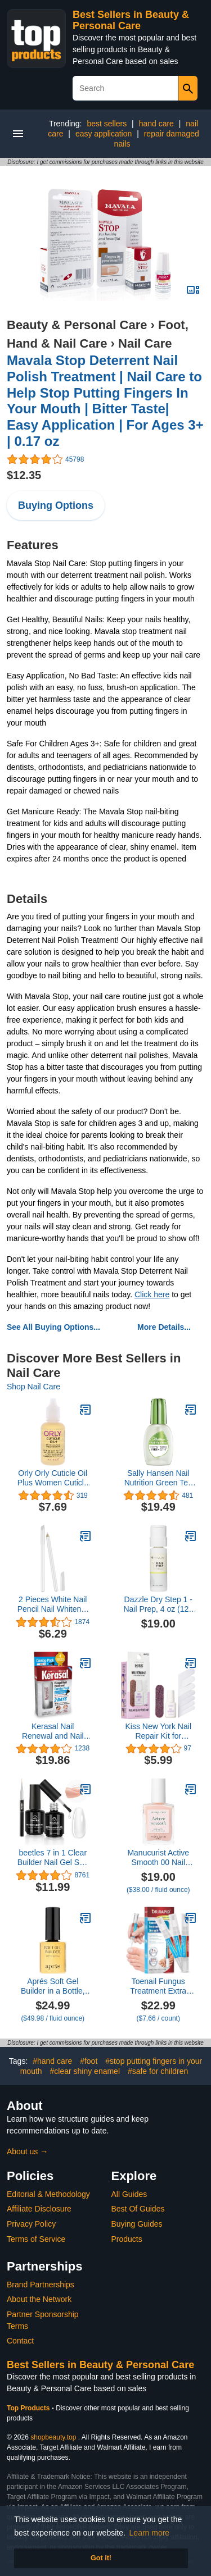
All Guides (129, 2194)
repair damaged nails (156, 138)
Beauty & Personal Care (77, 325)
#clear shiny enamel (85, 2071)
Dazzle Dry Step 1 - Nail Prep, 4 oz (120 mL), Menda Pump (158, 1604)
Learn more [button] (149, 2532)
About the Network (39, 2299)
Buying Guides (137, 2223)
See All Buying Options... (53, 1327)
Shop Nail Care (33, 1386)
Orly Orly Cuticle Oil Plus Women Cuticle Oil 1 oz (52, 1478)
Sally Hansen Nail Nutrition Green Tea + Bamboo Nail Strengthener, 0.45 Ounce (158, 1478)
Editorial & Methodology (48, 2194)
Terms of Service (36, 2239)
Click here (151, 1294)
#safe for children (158, 2071)
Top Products (29, 2408)
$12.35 (24, 475)
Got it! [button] (101, 2558)
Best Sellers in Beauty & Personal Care (131, 20)
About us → (27, 2151)
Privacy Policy (31, 2223)
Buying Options (55, 505)
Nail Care (145, 343)
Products (126, 2239)
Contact (20, 2340)
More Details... (164, 1327)
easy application (103, 133)
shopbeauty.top (53, 2437)
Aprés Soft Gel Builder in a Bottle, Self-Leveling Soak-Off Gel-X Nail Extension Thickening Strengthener (53, 1986)
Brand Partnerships (40, 2284)
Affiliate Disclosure (39, 2208)
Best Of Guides (138, 2208)
